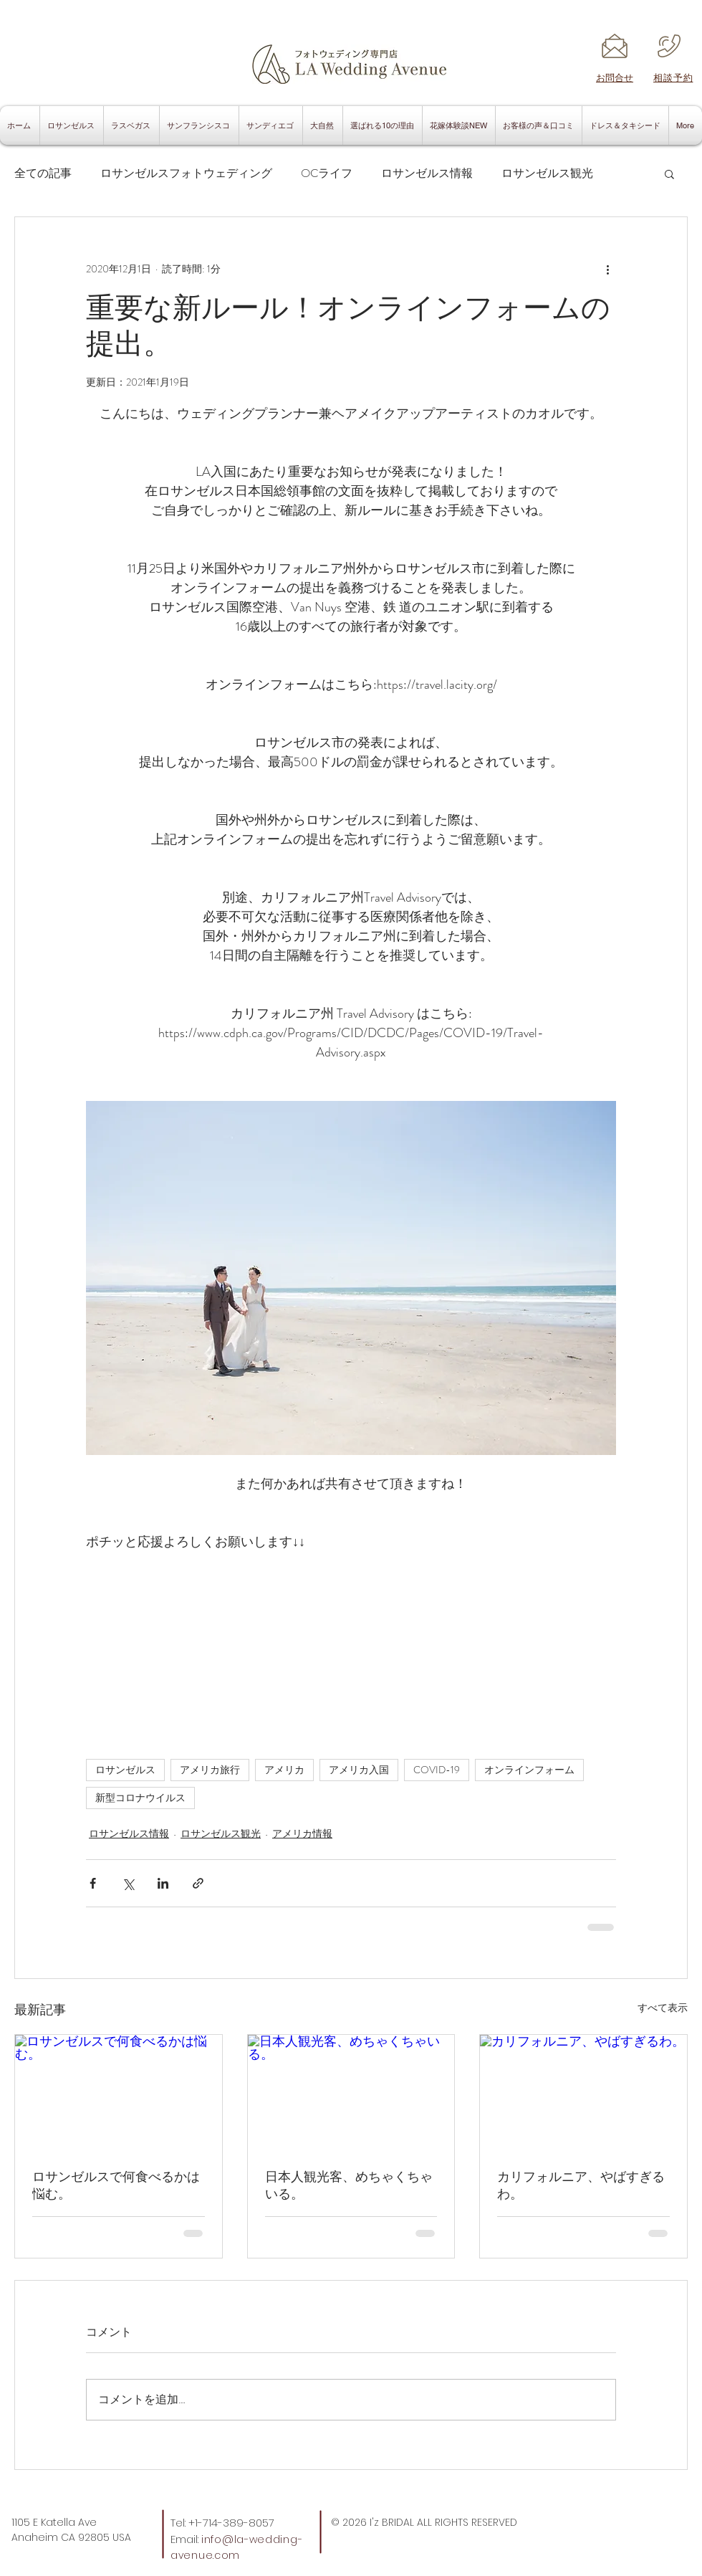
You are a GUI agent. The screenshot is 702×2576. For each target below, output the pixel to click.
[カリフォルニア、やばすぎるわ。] (583, 2093)
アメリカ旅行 (210, 1769)
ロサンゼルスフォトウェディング (186, 173)
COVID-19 (436, 1769)
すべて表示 (663, 2007)
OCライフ (326, 173)
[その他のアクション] (607, 268)
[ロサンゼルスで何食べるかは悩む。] (118, 2093)
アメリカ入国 (359, 1769)
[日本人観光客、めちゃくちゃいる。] (351, 2093)
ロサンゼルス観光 (547, 173)
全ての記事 (43, 173)
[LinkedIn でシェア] (163, 1883)
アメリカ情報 (302, 1833)
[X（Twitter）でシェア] (128, 1883)
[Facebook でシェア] (93, 1883)
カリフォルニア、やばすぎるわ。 (581, 2185)
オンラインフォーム (529, 1769)
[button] (669, 173)
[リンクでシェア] (198, 1883)
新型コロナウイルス (140, 1797)
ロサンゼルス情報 (427, 173)
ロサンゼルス (125, 1769)
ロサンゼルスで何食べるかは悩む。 (116, 2185)
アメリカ (284, 1769)
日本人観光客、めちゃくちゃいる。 (349, 2185)
